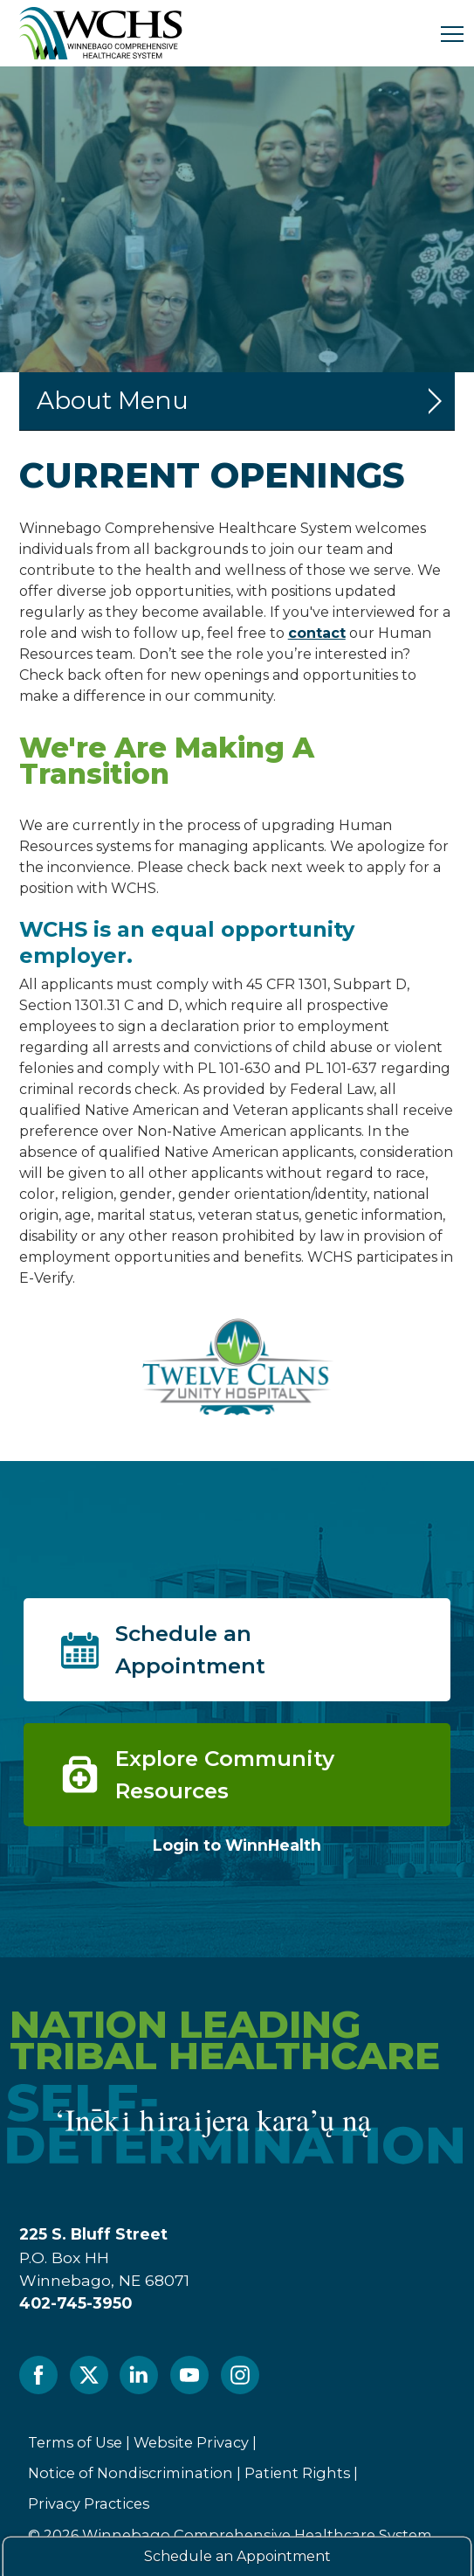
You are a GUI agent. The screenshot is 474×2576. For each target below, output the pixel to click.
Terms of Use (75, 2442)
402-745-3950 (75, 2303)
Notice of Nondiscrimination (130, 2473)
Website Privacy (191, 2442)
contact (317, 633)
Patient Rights (297, 2473)
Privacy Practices (88, 2503)
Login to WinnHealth (237, 1845)
